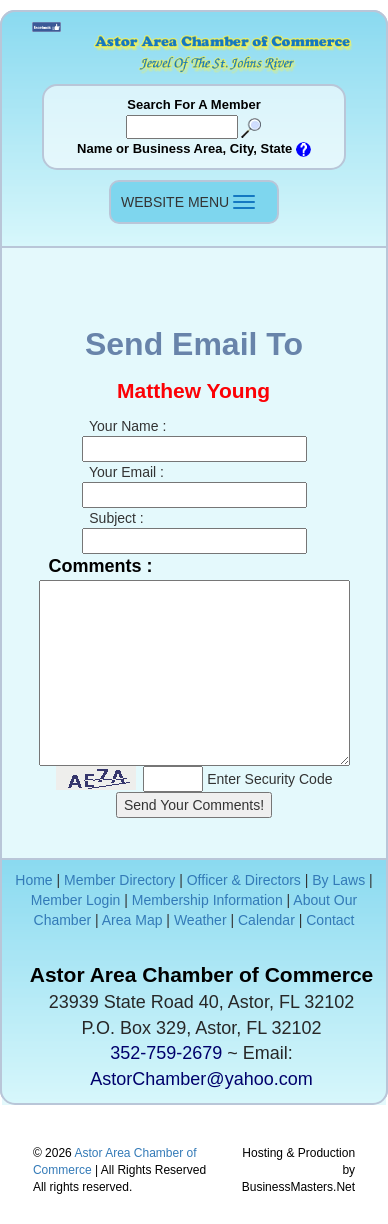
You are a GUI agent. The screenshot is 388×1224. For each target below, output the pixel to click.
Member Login (76, 900)
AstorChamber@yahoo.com (201, 1079)
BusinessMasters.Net (298, 1187)
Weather (200, 920)
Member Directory (119, 880)
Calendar (266, 920)
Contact (330, 920)
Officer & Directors (244, 880)
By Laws (338, 880)
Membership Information (207, 900)
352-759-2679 (166, 1053)
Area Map (132, 920)
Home (33, 880)
